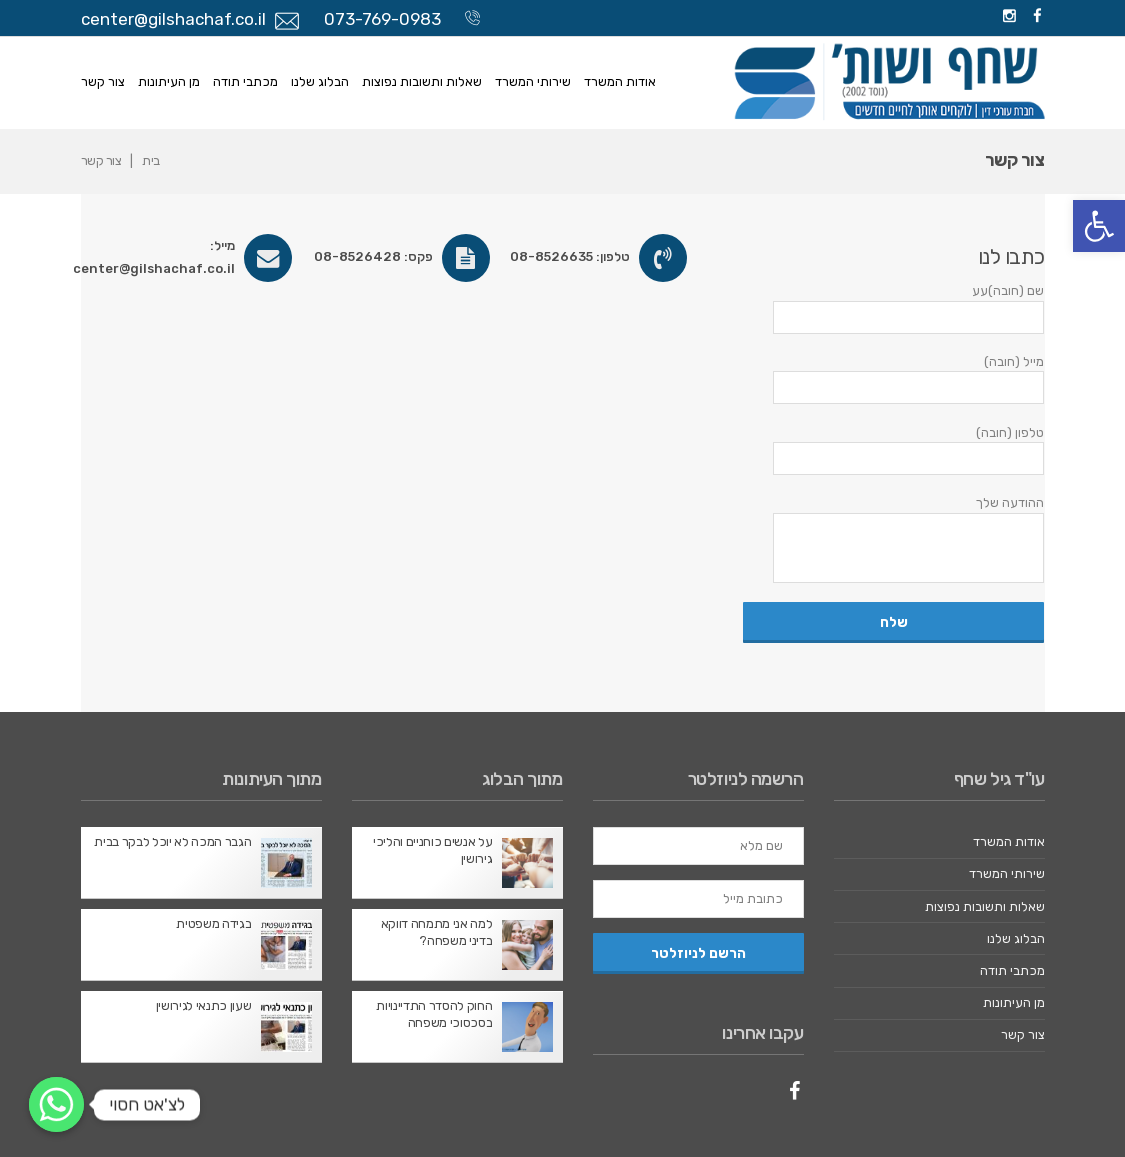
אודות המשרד (620, 81)
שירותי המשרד (533, 81)
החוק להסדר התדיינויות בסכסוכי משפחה (434, 1014)
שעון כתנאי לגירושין (204, 1005)
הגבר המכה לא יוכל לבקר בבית (172, 841)
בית (151, 160)
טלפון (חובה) (893, 450)
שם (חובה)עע (893, 308)
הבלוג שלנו (320, 81)
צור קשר (103, 81)
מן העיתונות (169, 81)
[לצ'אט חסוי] (56, 1104)
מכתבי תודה (245, 81)
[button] (1099, 226)
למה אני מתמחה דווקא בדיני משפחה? (437, 932)
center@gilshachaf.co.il (173, 19)
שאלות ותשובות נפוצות (422, 81)
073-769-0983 (382, 19)
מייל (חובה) (893, 379)
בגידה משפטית (213, 923)
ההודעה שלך (893, 538)
